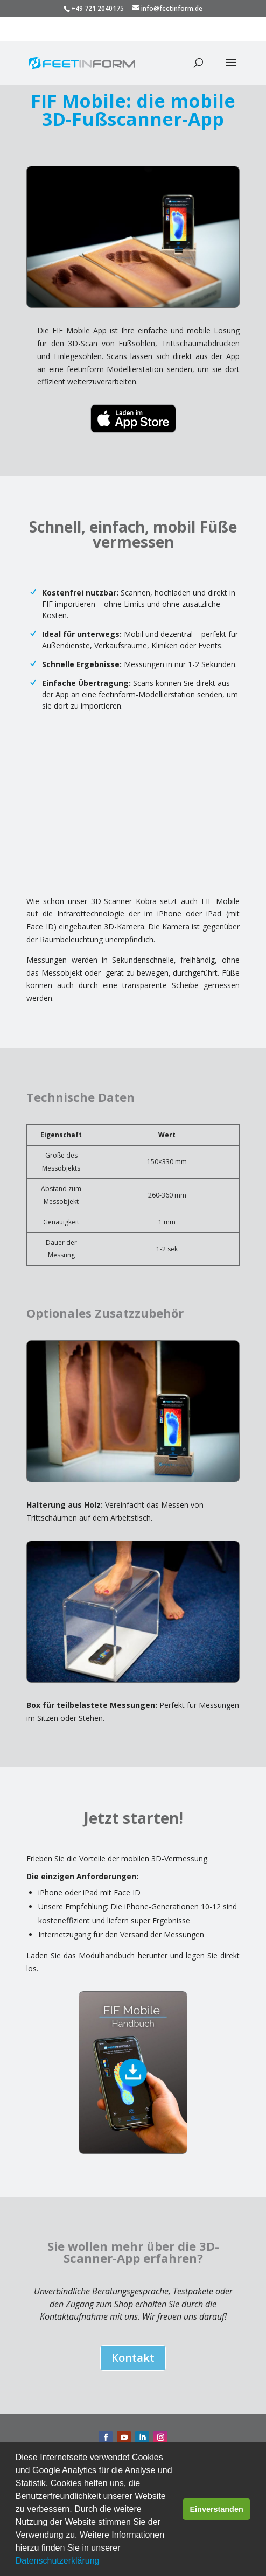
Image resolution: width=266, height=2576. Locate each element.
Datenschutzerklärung (58, 2560)
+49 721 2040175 (97, 8)
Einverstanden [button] (216, 2509)
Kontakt (133, 2357)
